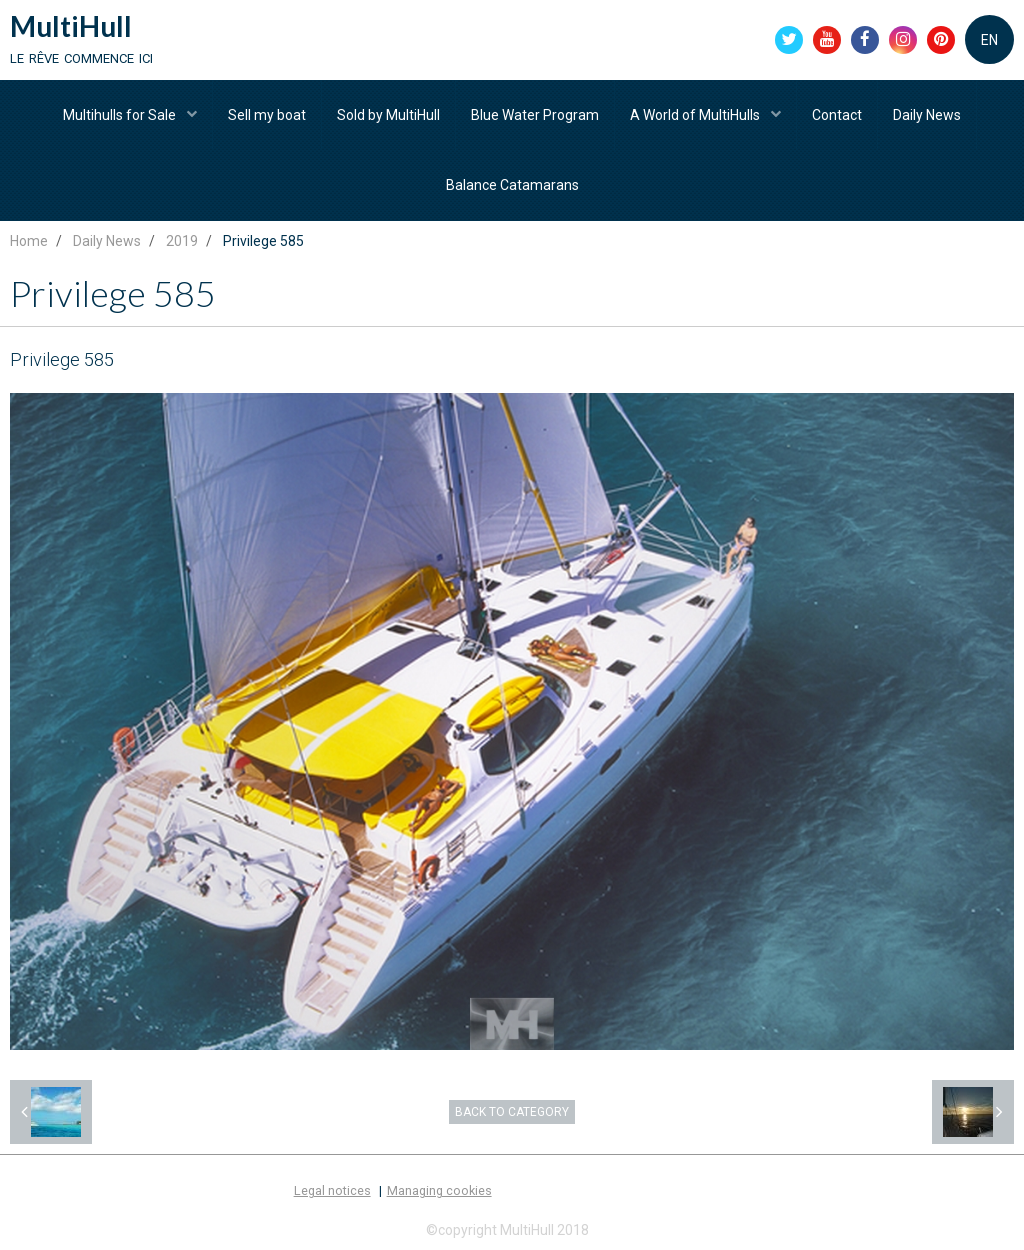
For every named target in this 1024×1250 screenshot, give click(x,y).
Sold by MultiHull (388, 115)
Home (29, 241)
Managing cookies (439, 1190)
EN (989, 40)
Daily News (927, 115)
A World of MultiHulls (696, 115)
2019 (182, 241)
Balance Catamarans (512, 185)
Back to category (512, 1112)
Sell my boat (267, 115)
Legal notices (332, 1190)
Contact (837, 115)
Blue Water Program (535, 115)
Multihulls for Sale (121, 115)
